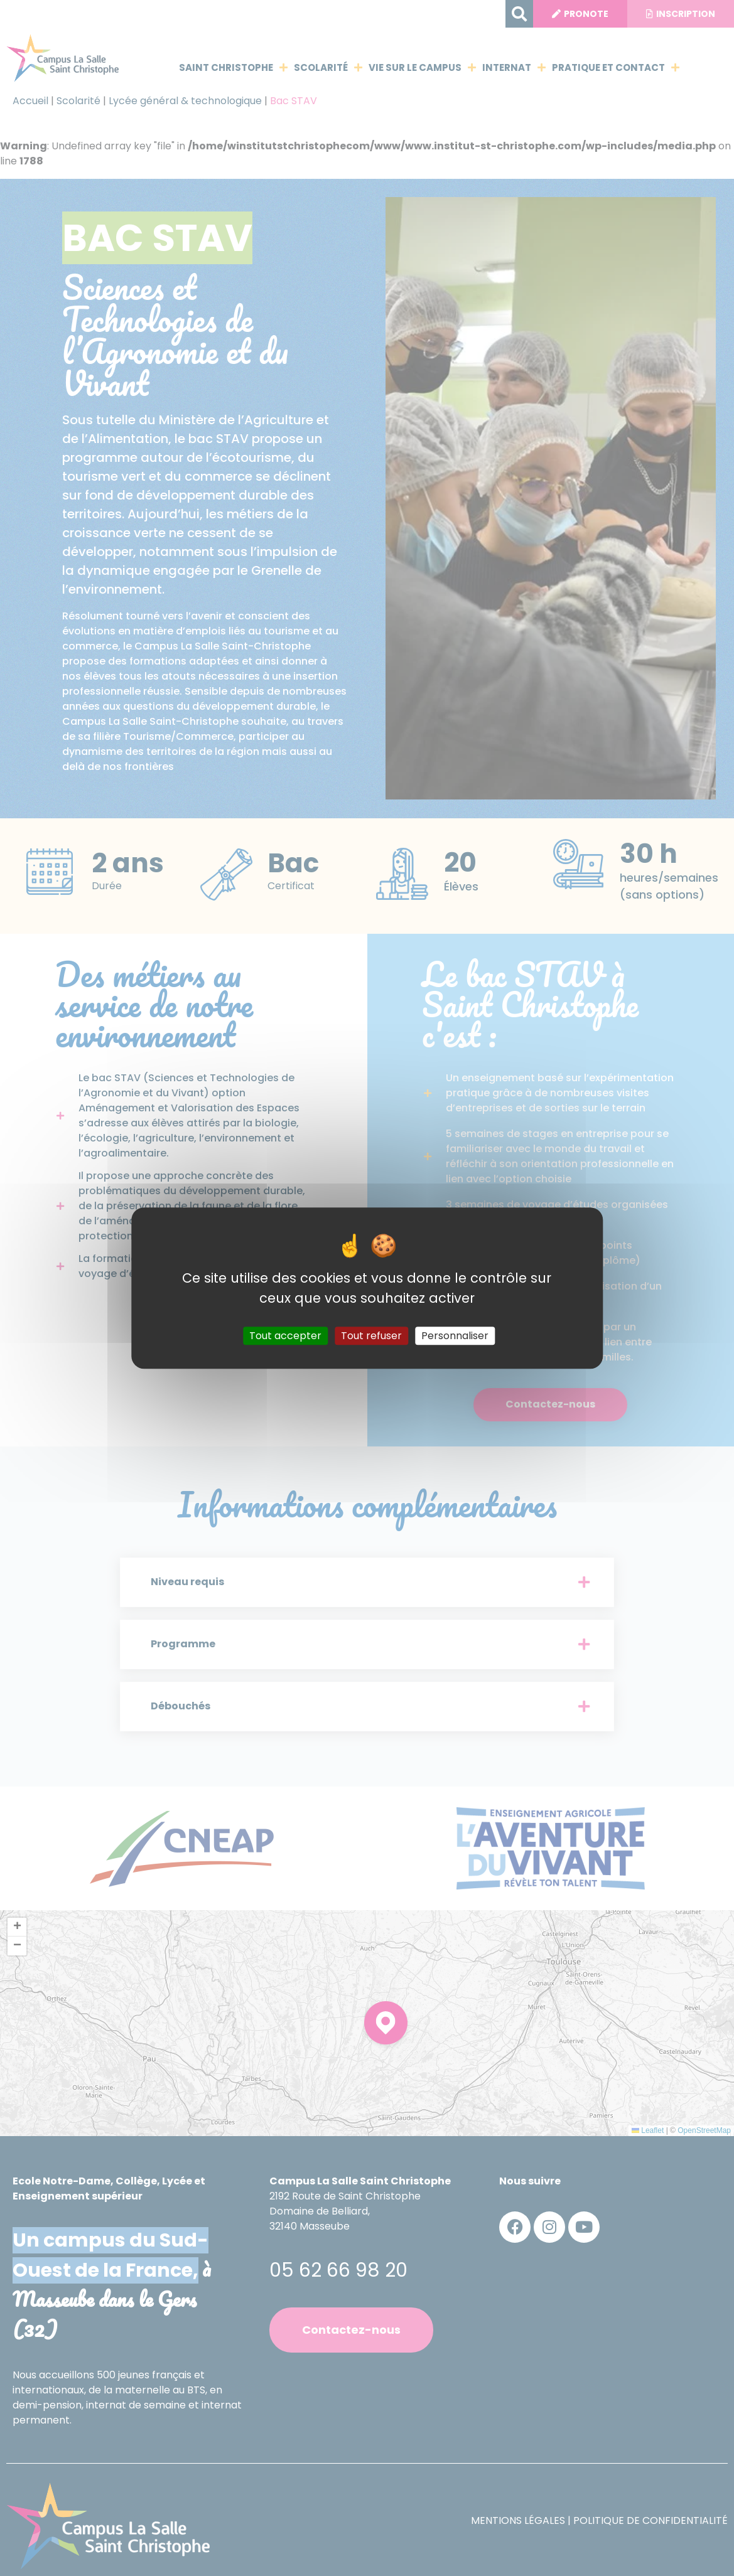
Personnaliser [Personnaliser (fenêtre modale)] (454, 1335)
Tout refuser (371, 1335)
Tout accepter (285, 1335)
